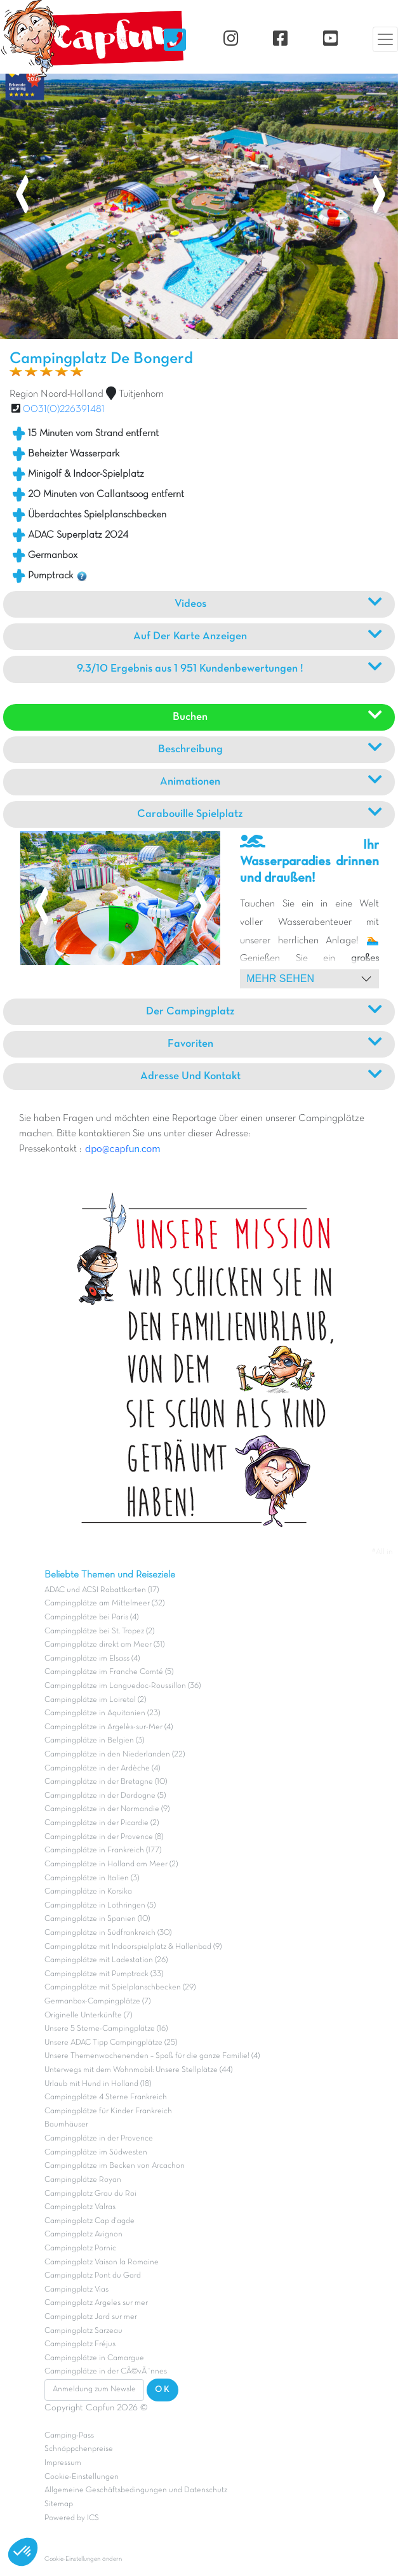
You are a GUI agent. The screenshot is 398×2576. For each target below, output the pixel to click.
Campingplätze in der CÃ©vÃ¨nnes (105, 2371)
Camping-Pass (69, 2436)
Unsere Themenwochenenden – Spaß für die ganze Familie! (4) (152, 2056)
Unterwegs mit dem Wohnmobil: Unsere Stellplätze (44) (138, 2070)
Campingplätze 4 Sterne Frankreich (105, 2097)
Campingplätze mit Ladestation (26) (106, 1960)
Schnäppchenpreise (78, 2449)
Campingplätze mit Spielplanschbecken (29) (120, 1987)
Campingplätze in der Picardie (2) (101, 1823)
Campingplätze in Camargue (94, 2358)
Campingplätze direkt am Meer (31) (104, 1645)
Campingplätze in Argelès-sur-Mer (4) (108, 1727)
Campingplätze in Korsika (88, 1891)
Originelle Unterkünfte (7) (88, 2015)
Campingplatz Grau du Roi (90, 2194)
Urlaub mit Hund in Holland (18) (97, 2084)
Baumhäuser (66, 2124)
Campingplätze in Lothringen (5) (100, 1905)
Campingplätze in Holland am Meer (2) (111, 1864)
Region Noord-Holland (56, 394)
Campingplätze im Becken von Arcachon (114, 2166)
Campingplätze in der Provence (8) (103, 1837)
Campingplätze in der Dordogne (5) (105, 1796)
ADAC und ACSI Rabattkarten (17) (101, 1590)
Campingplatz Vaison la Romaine (101, 2262)
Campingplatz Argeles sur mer (96, 2303)
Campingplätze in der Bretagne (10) (105, 1782)
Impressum (62, 2463)
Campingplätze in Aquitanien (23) (102, 1713)
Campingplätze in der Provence (98, 2138)
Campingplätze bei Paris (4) (91, 1617)
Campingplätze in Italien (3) (91, 1878)
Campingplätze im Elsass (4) (92, 1659)
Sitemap (58, 2504)
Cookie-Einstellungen (81, 2477)
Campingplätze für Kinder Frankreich (108, 2111)
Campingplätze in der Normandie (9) (106, 1809)
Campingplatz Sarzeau (83, 2331)
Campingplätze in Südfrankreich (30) (107, 1933)
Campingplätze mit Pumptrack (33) (103, 1974)
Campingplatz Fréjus (80, 2344)
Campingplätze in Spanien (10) (97, 1919)
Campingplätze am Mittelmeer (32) (104, 1603)
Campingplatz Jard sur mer (90, 2317)
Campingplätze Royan (82, 2180)
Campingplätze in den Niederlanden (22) (114, 1754)
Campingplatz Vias (76, 2290)
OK (162, 2390)
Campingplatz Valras (80, 2207)
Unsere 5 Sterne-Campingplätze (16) (106, 2029)
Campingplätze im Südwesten (95, 2152)
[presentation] (22, 196)
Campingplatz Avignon (83, 2234)
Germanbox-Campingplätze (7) (97, 2001)
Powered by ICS (71, 2518)
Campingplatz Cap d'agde (89, 2221)
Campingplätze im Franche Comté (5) (108, 1672)
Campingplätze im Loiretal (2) (95, 1700)
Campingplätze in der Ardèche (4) (102, 1768)
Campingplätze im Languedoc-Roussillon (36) (122, 1686)
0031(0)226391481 (64, 409)
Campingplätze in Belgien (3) (94, 1740)
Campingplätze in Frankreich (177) (102, 1850)
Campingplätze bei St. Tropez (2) (99, 1631)
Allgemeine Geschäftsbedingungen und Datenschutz (135, 2490)
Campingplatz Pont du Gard (92, 2276)
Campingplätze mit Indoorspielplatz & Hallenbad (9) (133, 1947)
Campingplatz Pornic (80, 2248)
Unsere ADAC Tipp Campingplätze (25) (110, 2043)
